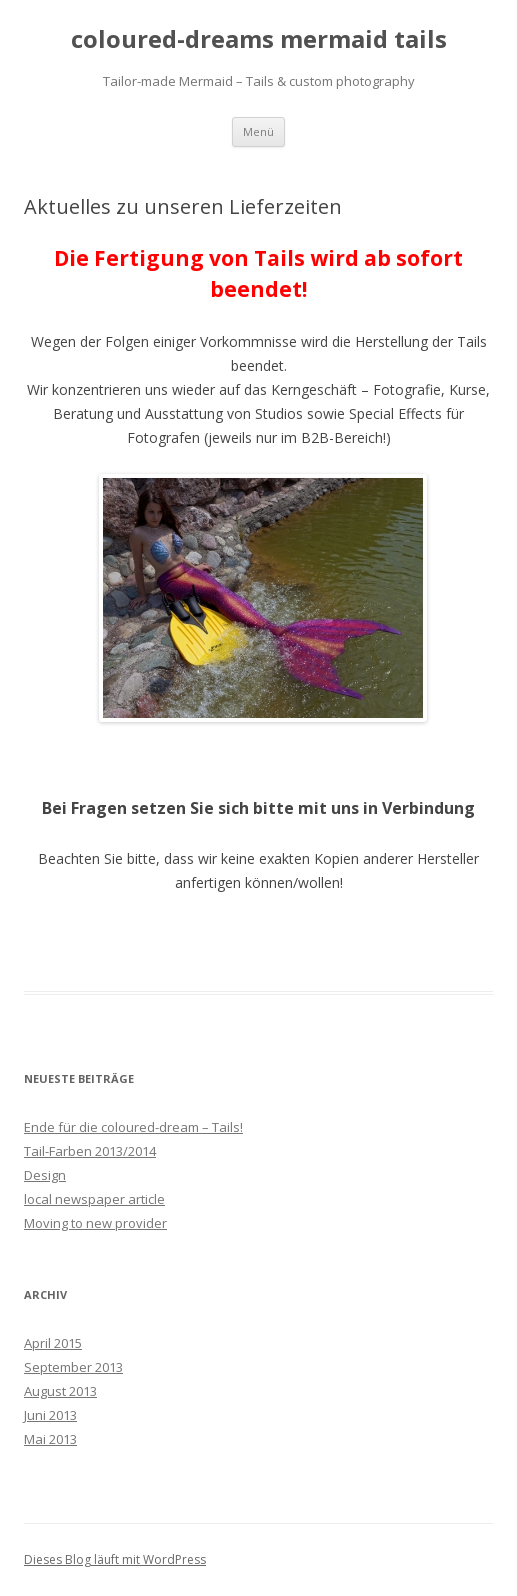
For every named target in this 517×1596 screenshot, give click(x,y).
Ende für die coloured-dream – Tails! (133, 1127)
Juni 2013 (50, 1415)
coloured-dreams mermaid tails (259, 39)
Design (45, 1175)
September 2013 (73, 1367)
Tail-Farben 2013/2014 (90, 1151)
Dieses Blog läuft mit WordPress (115, 1559)
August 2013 (60, 1391)
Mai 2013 (50, 1439)
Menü (258, 131)
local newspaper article (94, 1199)
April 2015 (53, 1343)
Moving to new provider (95, 1223)
